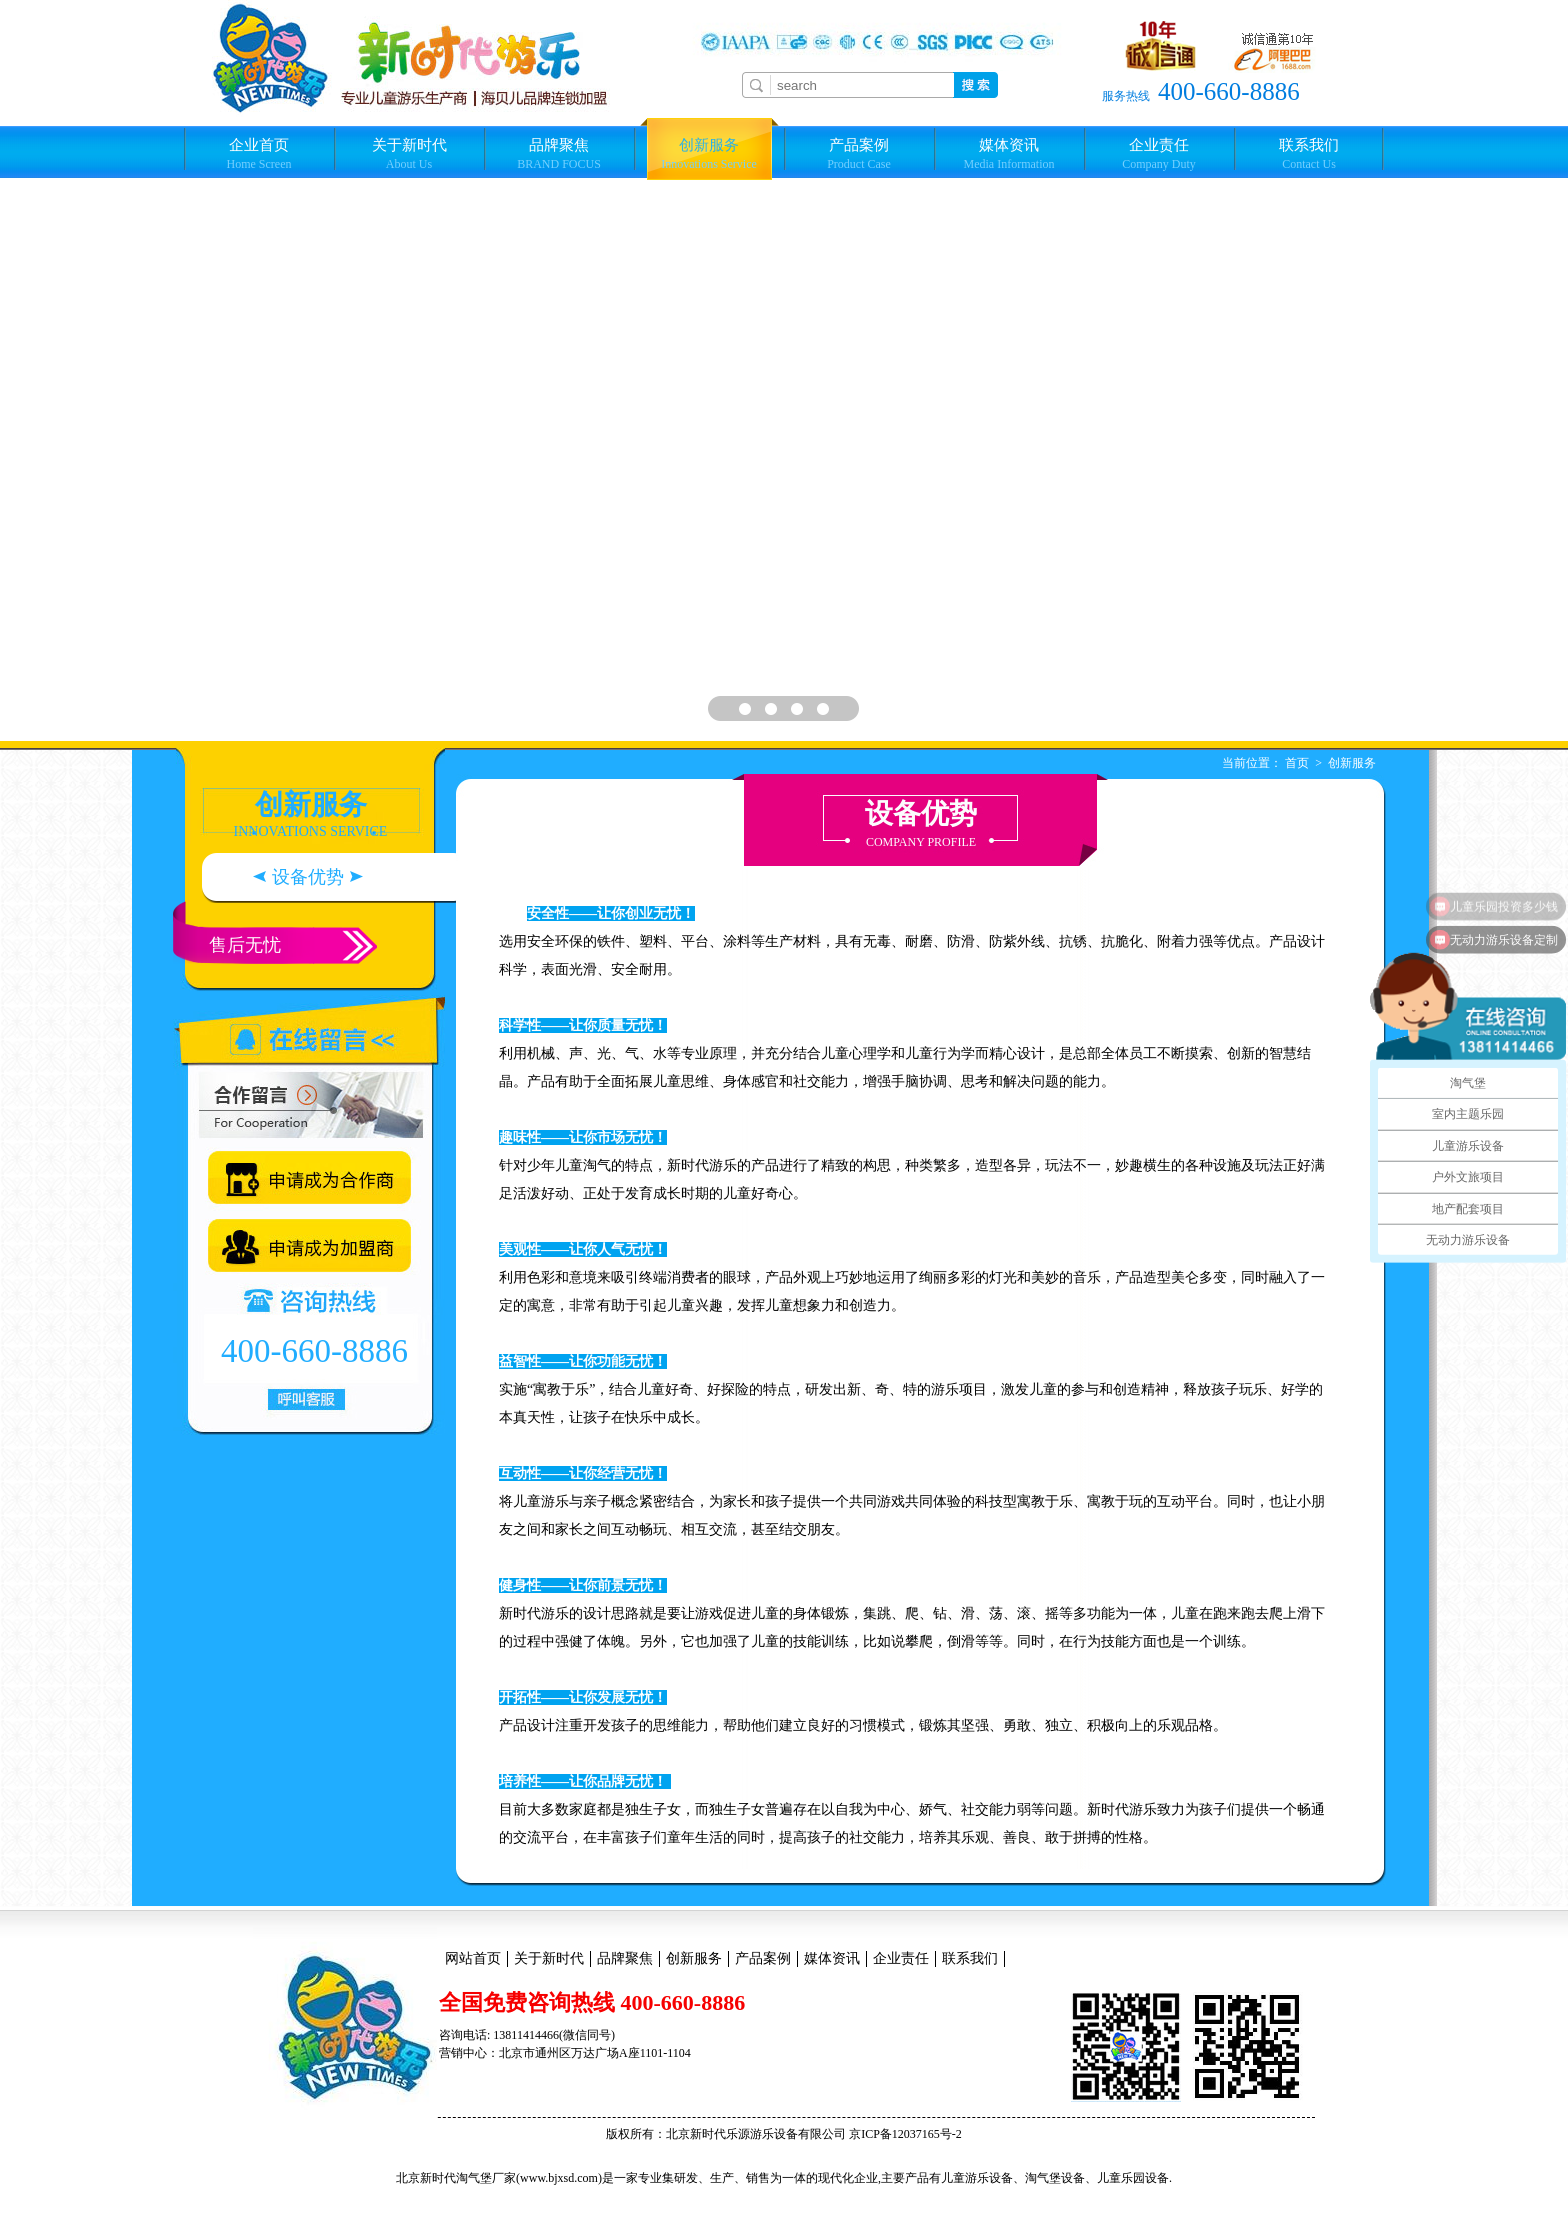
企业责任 (1159, 154)
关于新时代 (409, 154)
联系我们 (1309, 154)
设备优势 (308, 877)
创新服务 (709, 154)
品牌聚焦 (559, 154)
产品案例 (859, 154)
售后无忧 (245, 945)
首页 (1297, 763)
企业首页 (259, 154)
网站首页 (473, 1958)
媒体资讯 (1009, 154)
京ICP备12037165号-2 (905, 2134)
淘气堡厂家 (486, 2178)
